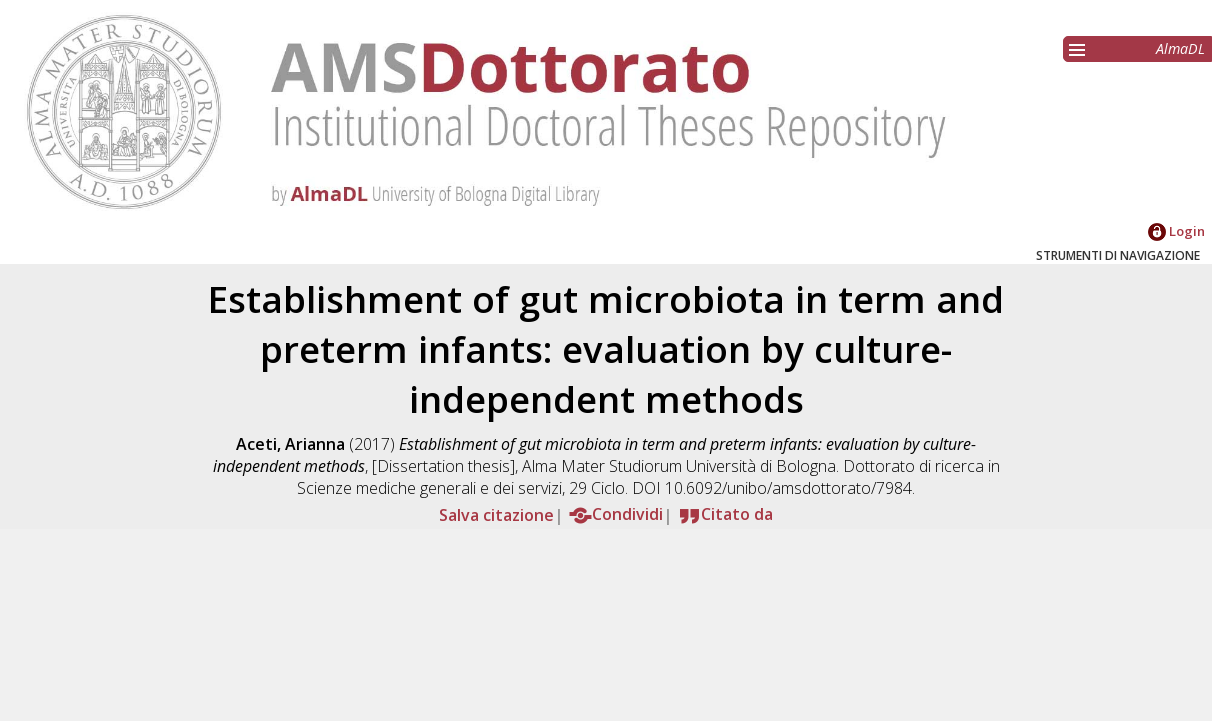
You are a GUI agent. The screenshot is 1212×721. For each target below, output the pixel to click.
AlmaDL (1180, 48)
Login (1176, 231)
